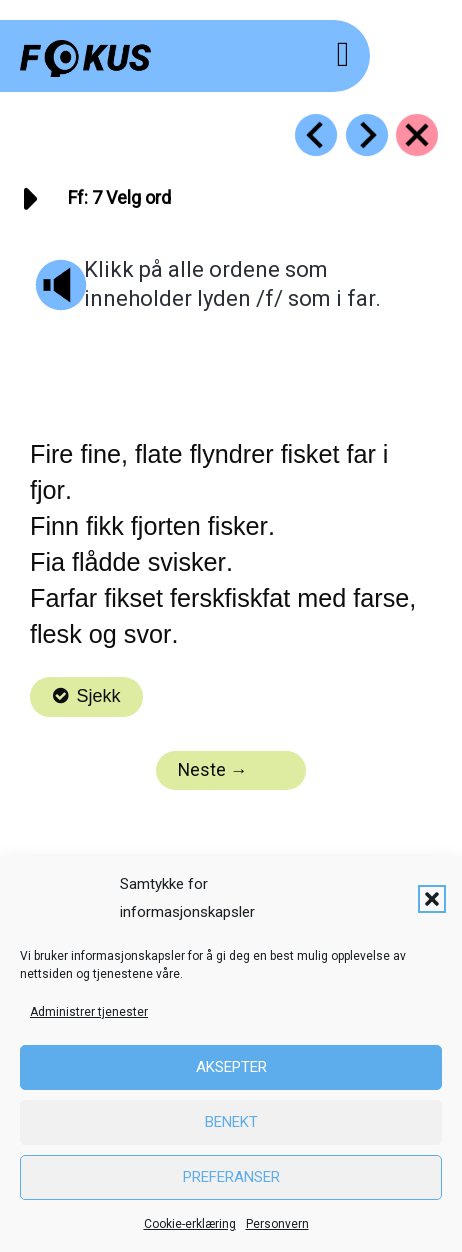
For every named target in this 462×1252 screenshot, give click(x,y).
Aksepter (231, 1067)
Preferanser (231, 1177)
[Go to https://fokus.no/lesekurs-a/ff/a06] (316, 135)
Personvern (277, 1224)
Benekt (231, 1122)
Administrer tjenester (89, 1012)
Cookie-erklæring (190, 1224)
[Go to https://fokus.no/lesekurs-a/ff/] (417, 135)
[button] (432, 899)
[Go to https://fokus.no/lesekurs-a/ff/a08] (367, 135)
